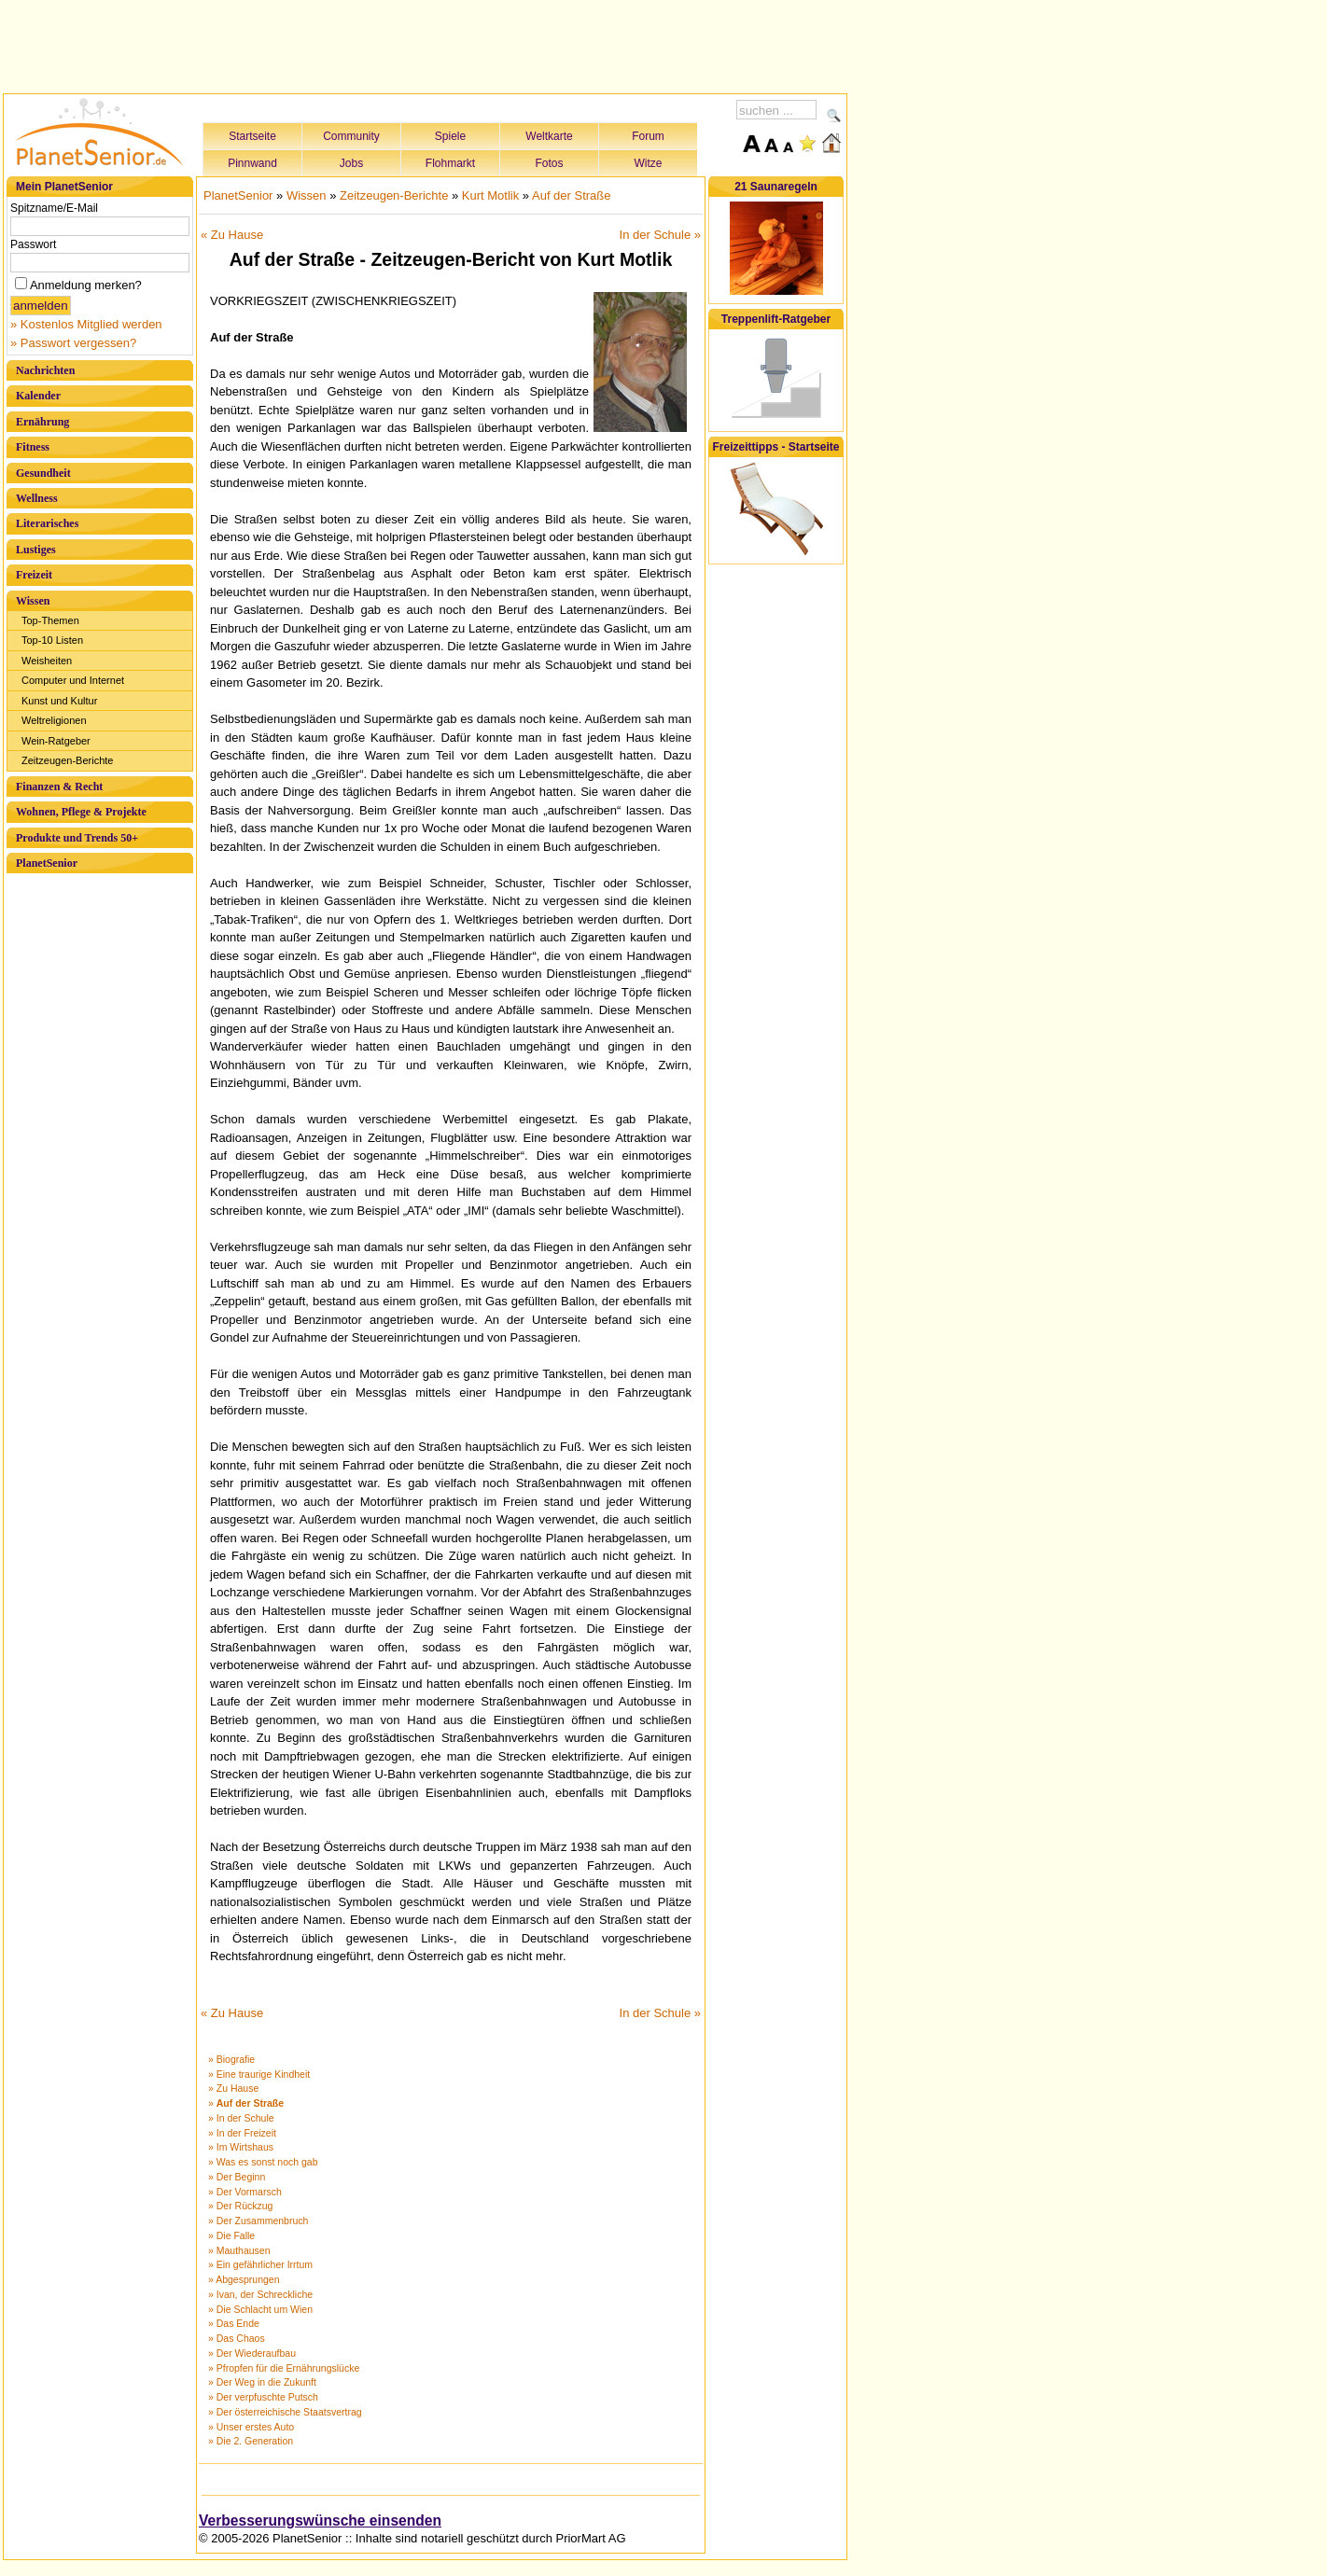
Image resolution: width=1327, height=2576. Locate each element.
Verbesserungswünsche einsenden (320, 2520)
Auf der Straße (571, 195)
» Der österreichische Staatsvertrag (285, 2411)
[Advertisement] (425, 44)
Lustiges (36, 549)
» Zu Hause (233, 2088)
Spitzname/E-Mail (54, 208)
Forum (648, 136)
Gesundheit (43, 473)
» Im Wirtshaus (240, 2146)
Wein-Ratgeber (56, 740)
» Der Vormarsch (245, 2191)
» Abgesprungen (243, 2279)
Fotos (549, 163)
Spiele (450, 136)
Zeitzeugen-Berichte (67, 760)
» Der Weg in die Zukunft (262, 2382)
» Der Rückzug (240, 2205)
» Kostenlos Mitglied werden (86, 324)
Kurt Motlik (490, 195)
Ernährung (42, 421)
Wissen (32, 600)
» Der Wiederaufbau (252, 2353)
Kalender (38, 395)
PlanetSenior (46, 863)
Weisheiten (46, 660)
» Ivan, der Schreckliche (260, 2294)
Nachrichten (45, 370)
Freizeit (34, 574)
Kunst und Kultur (59, 700)
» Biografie (231, 2059)
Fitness (32, 446)
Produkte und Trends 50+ (77, 837)
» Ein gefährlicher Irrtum (260, 2264)
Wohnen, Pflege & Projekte (81, 811)
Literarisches (47, 523)
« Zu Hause (232, 235)
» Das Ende (233, 2323)
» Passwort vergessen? (73, 343)
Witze (649, 163)
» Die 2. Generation (250, 2440)
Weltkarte (548, 136)
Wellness (37, 498)
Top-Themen (50, 620)
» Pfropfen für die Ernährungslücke (283, 2368)
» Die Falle (231, 2235)
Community (351, 136)
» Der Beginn (236, 2176)
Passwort (33, 244)
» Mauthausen (239, 2250)
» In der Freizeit (242, 2132)
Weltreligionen (54, 720)
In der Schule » (660, 235)
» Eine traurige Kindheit (259, 2074)
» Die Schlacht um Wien (260, 2309)
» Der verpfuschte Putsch (263, 2396)
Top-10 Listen (52, 640)
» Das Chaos (236, 2338)
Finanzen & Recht (59, 786)
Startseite (252, 136)
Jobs (351, 163)
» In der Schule (241, 2117)
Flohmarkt (450, 163)
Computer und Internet (72, 680)
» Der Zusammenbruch (258, 2220)
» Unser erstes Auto (251, 2426)
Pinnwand (252, 163)
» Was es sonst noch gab (263, 2161)
